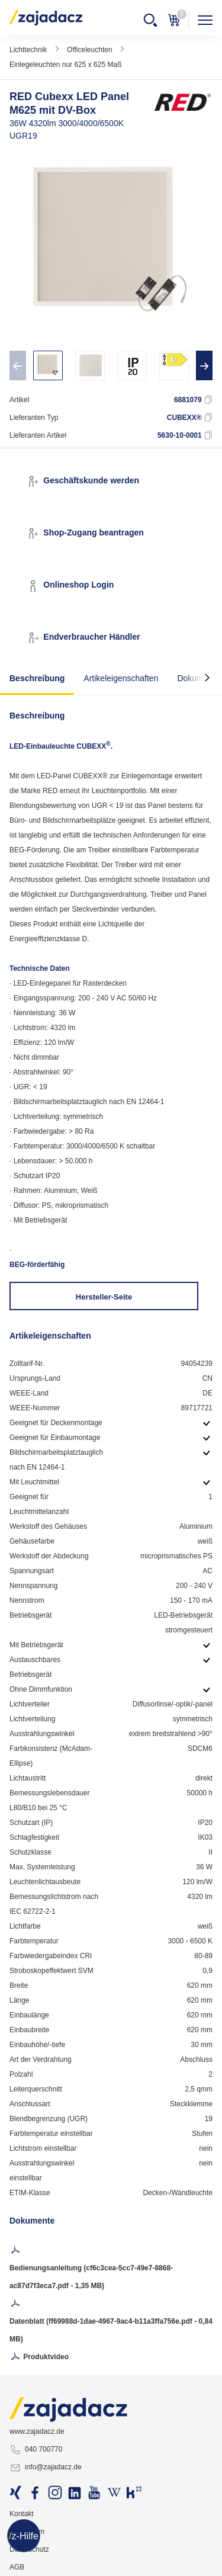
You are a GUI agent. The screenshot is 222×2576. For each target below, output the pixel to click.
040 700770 (35, 2450)
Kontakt (21, 2514)
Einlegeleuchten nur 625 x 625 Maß (65, 64)
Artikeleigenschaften (120, 678)
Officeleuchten (89, 50)
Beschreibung (37, 678)
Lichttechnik (28, 50)
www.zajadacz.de (37, 2431)
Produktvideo (39, 2357)
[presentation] (17, 365)
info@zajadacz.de (45, 2468)
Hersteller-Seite (104, 1296)
